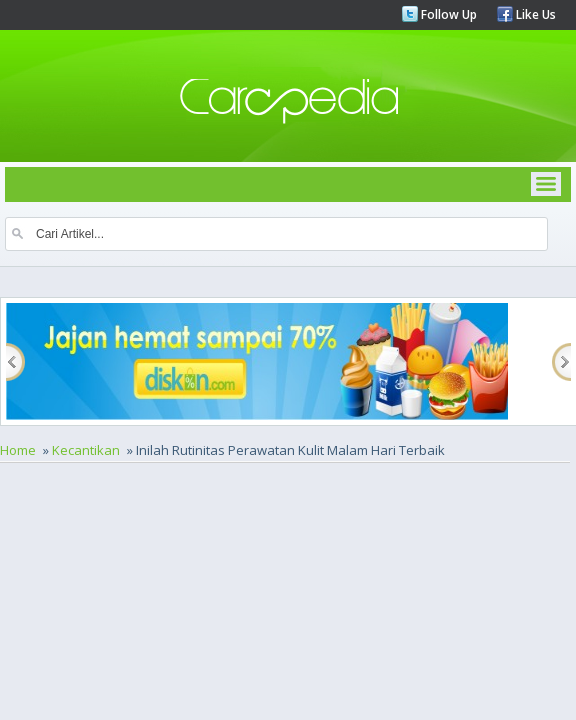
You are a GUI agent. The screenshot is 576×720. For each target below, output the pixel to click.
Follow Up (447, 14)
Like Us (534, 14)
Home (18, 450)
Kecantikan (86, 450)
